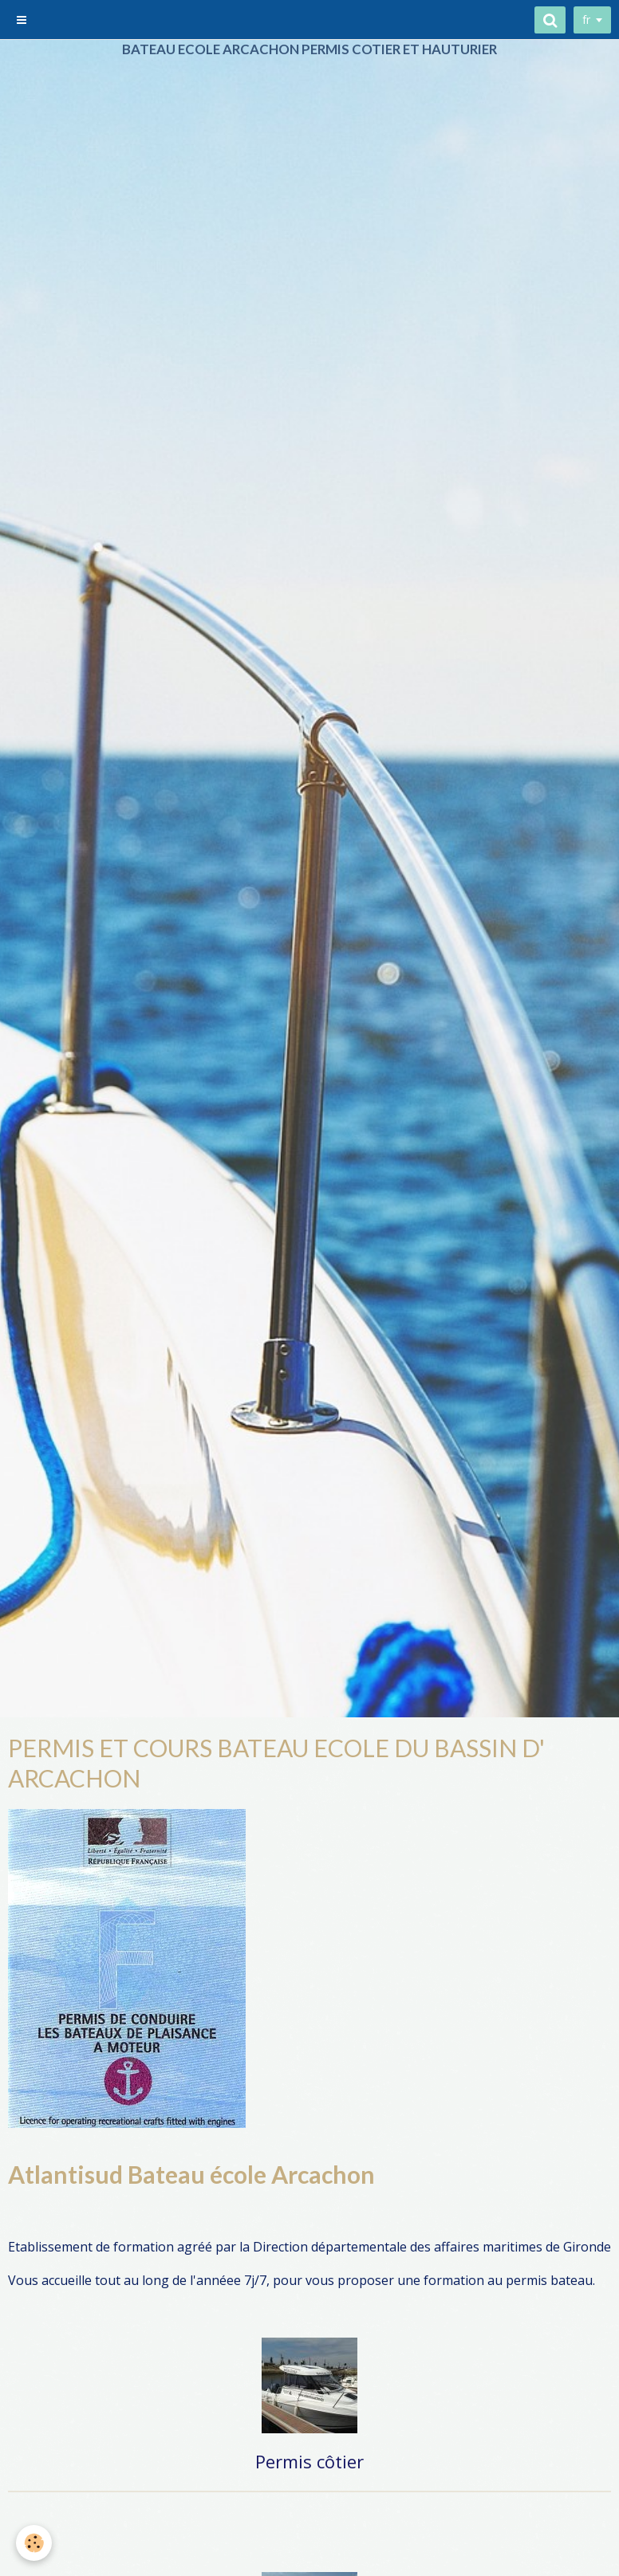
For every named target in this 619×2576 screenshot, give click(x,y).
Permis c (290, 2461)
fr (586, 19)
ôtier (344, 2461)
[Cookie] (34, 2543)
